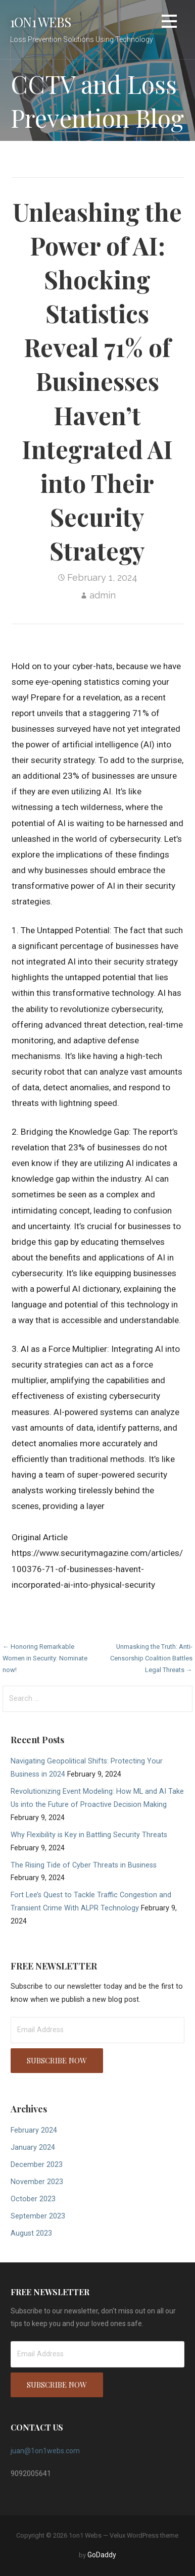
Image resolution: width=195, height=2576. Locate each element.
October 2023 (33, 2199)
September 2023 (38, 2216)
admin (102, 595)
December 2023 (37, 2164)
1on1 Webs (40, 21)
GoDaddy (101, 2555)
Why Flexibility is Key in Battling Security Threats (89, 1835)
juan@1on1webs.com (45, 2451)
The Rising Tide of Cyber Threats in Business (84, 1865)
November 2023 (37, 2182)
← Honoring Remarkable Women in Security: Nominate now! (45, 1658)
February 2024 (34, 2130)
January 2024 (33, 2147)
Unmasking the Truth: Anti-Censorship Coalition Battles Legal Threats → (151, 1658)
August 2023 (31, 2233)
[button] (169, 23)
